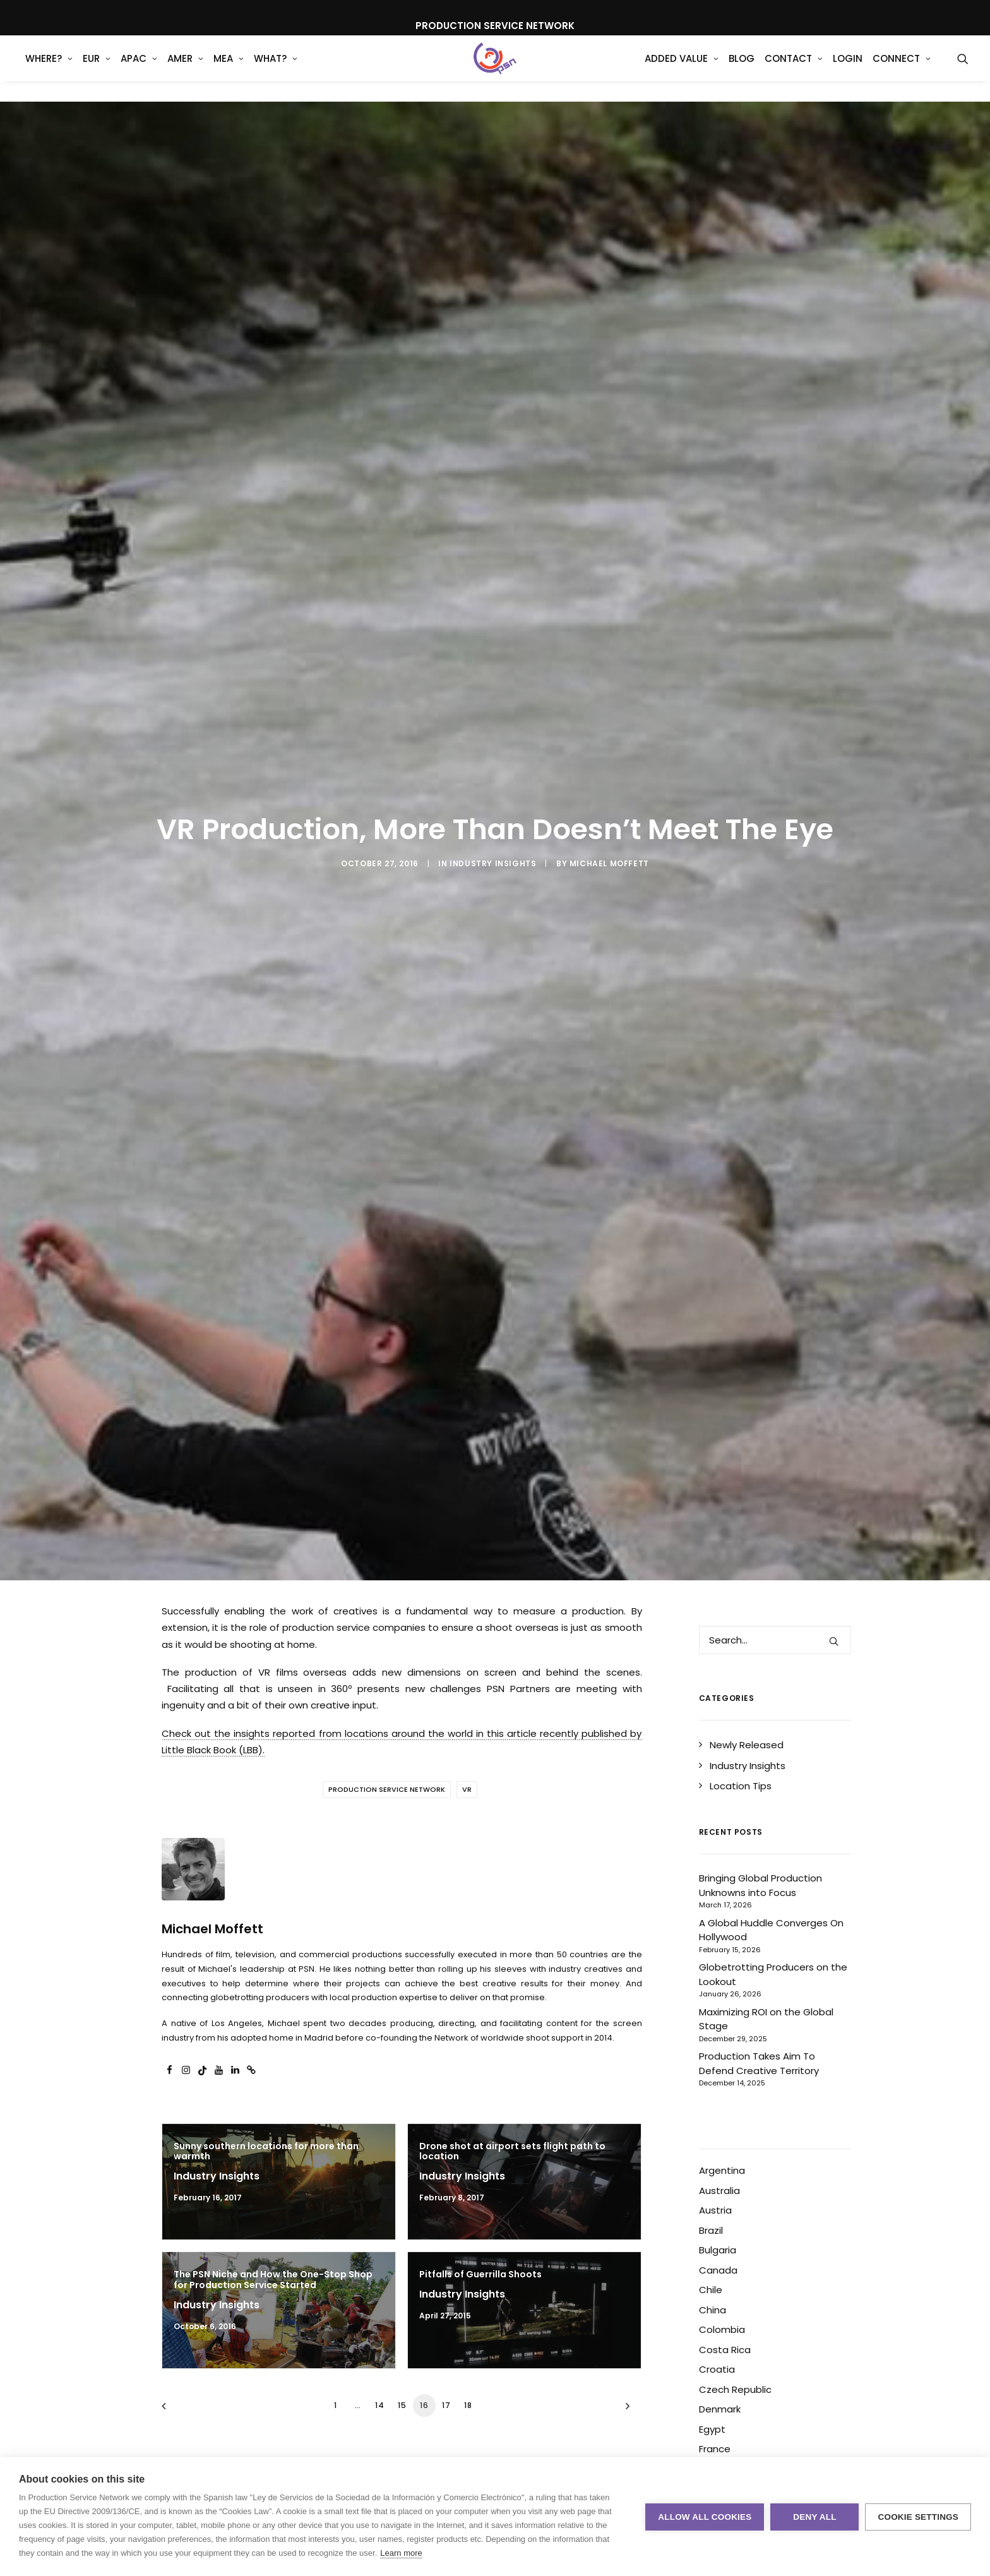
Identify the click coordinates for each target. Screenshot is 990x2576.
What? (275, 69)
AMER (185, 69)
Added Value (682, 69)
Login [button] (847, 69)
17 (446, 2405)
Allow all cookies (704, 2517)
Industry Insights (493, 863)
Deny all (814, 2517)
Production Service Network (386, 1789)
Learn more (401, 2553)
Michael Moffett (609, 863)
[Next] (625, 2410)
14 (380, 2405)
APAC (139, 69)
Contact (794, 69)
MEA (228, 69)
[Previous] (179, 2410)
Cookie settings (918, 2517)
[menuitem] (48, 68)
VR (467, 1789)
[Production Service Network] (495, 69)
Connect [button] (902, 69)
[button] (963, 68)
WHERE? (49, 69)
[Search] (775, 1640)
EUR (96, 69)
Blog (741, 69)
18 (468, 2405)
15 (402, 2405)
